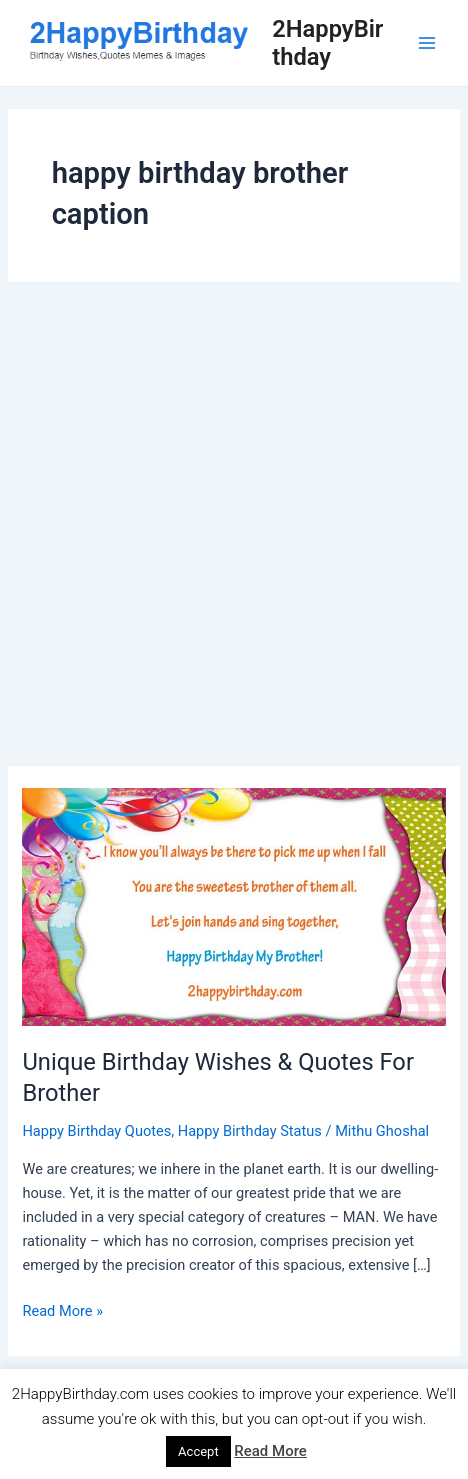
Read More (270, 1451)
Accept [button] (198, 1451)
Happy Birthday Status (250, 1131)
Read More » (62, 1311)
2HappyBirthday (327, 43)
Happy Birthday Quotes (96, 1131)
